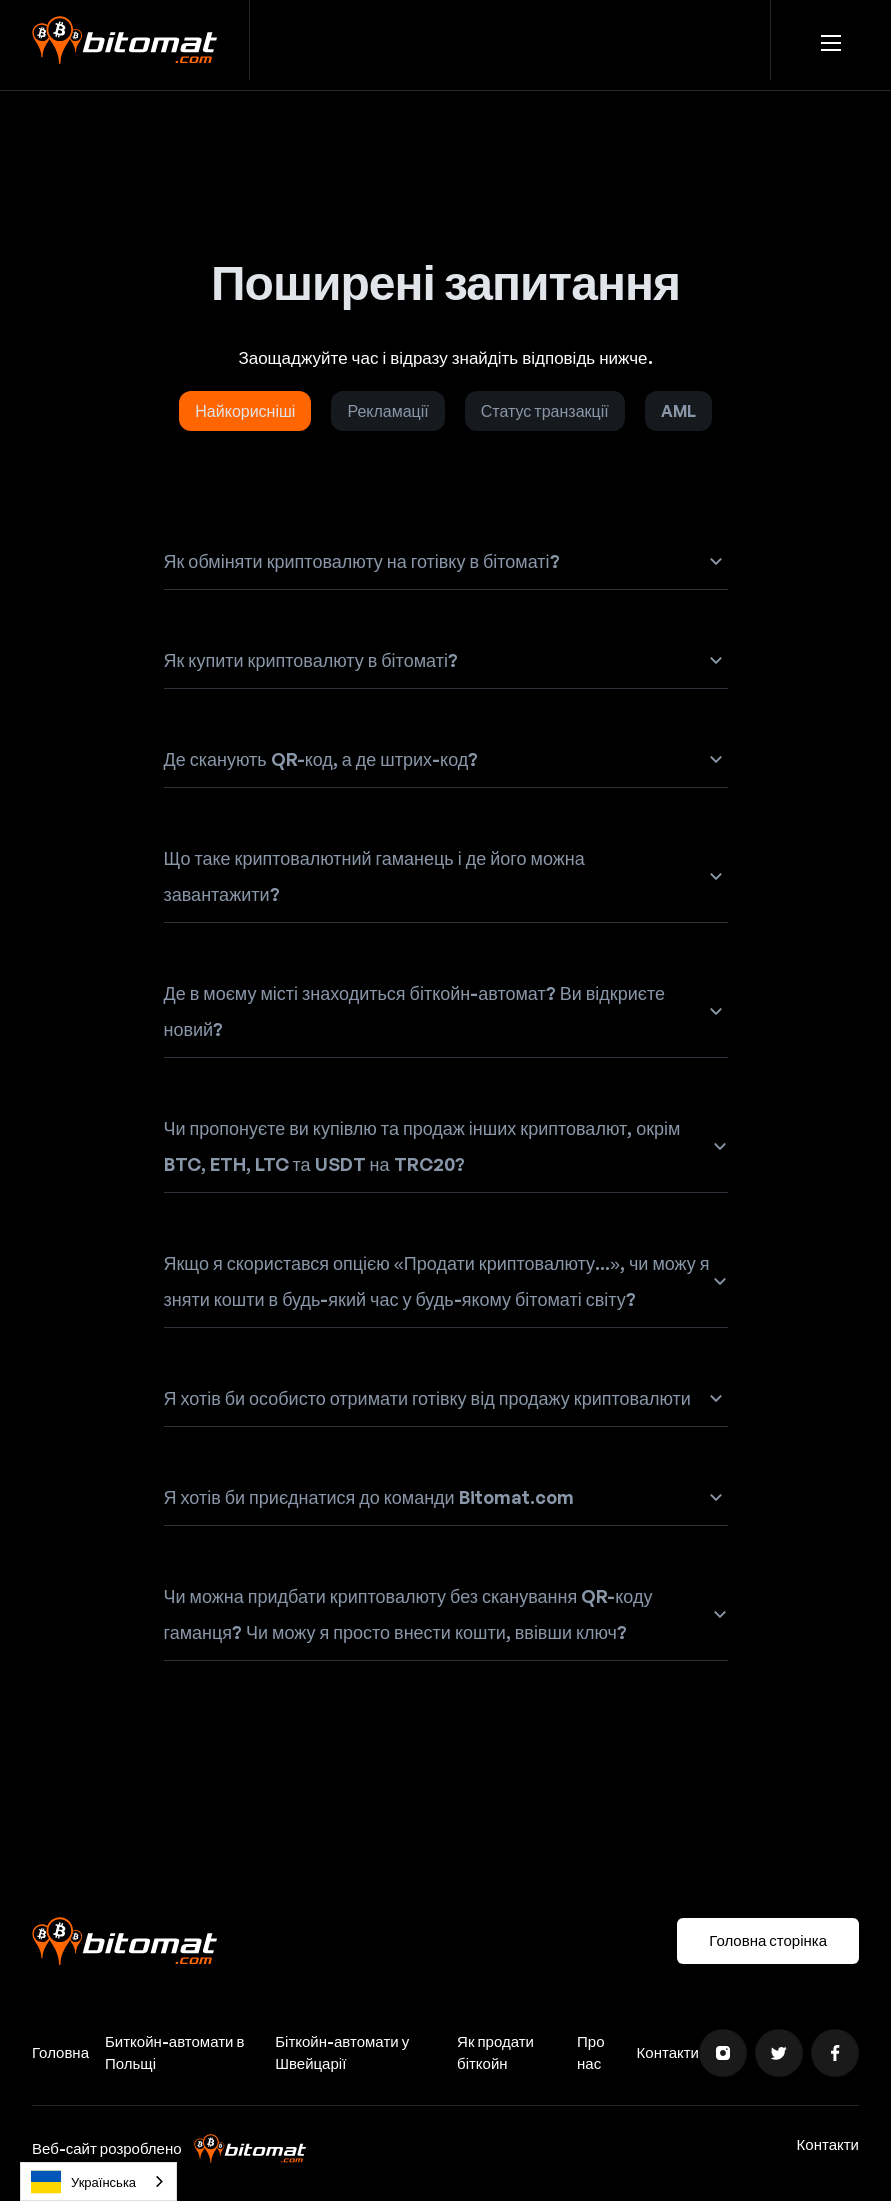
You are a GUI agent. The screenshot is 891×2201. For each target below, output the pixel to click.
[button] (831, 40)
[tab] (245, 411)
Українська (83, 2182)
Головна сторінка (768, 1940)
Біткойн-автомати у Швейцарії (342, 2052)
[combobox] (98, 2181)
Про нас (590, 2052)
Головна (60, 2052)
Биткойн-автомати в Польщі (174, 2052)
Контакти (668, 2052)
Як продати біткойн (495, 2052)
